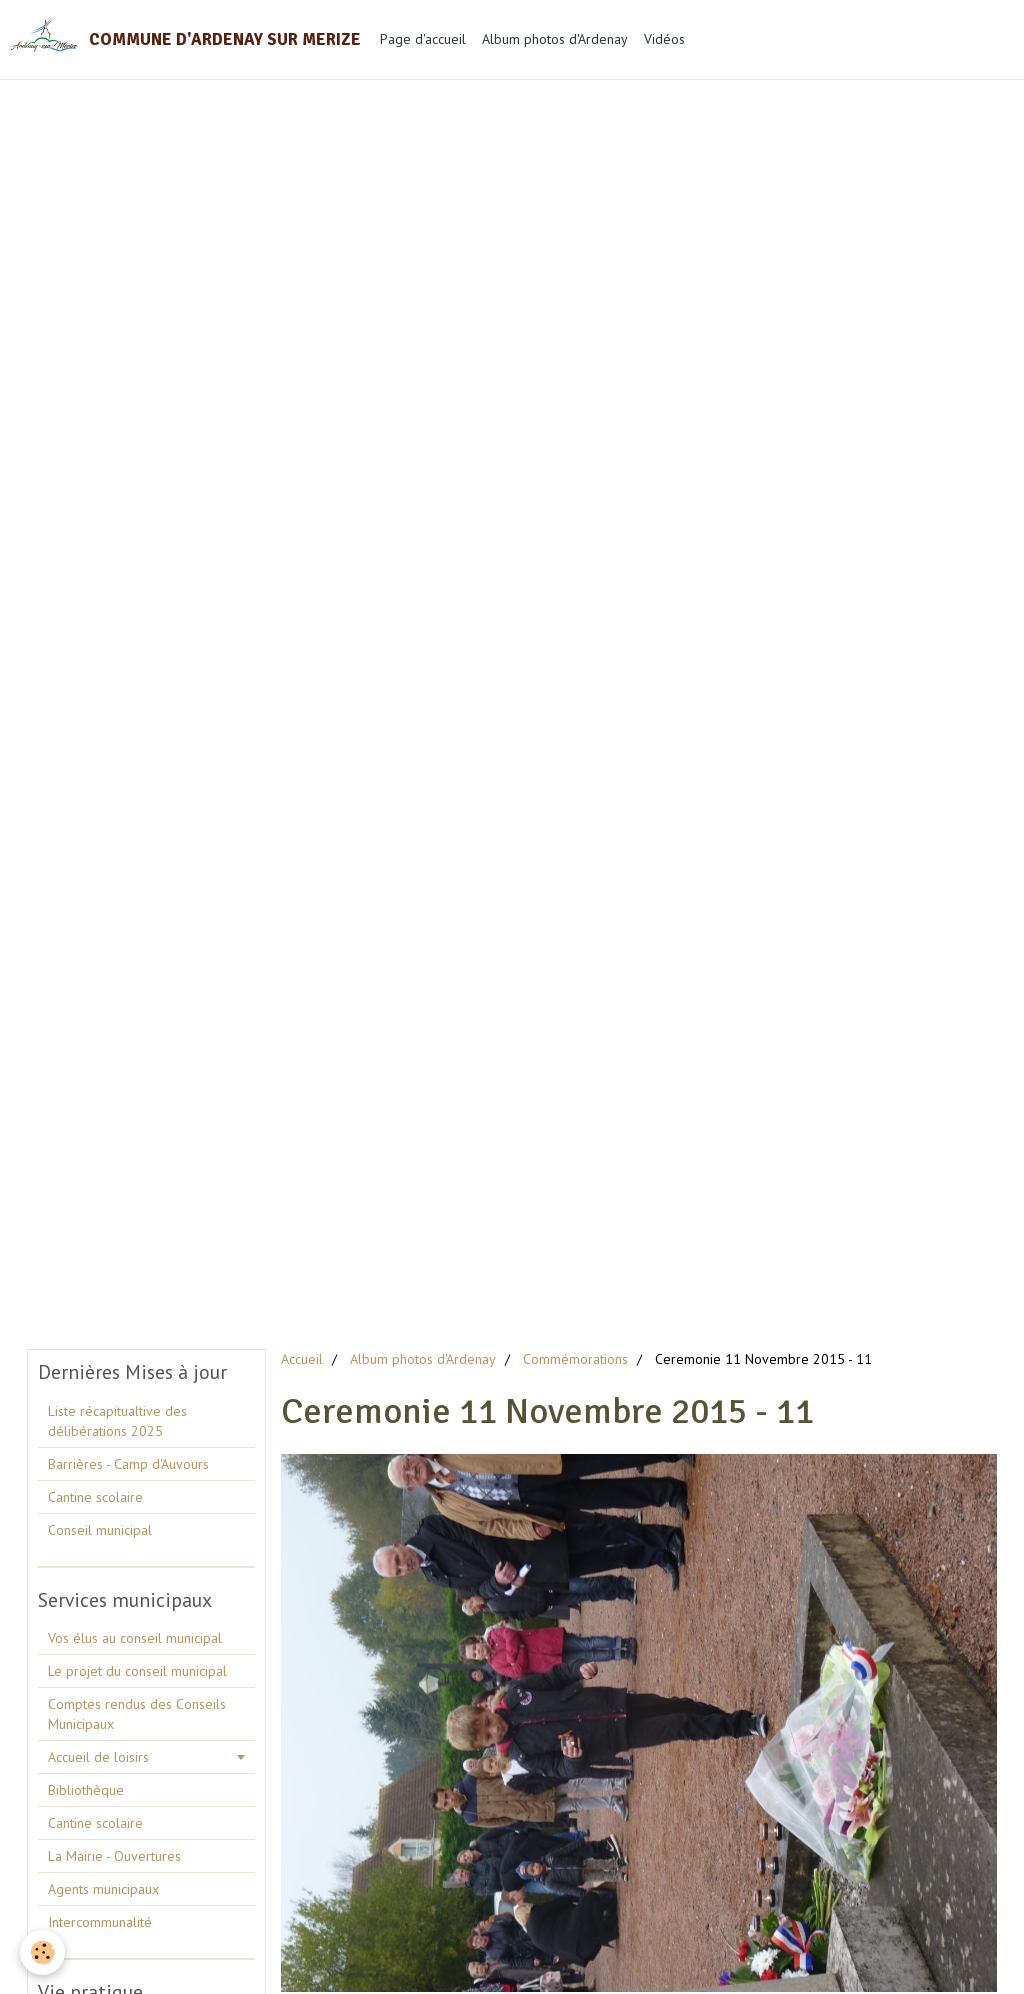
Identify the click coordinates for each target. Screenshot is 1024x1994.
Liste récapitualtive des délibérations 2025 (117, 1421)
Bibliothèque (86, 1790)
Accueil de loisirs (98, 1757)
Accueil (302, 1359)
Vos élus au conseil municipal (135, 1638)
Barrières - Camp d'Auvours (128, 1464)
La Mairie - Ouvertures (114, 1856)
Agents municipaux (103, 1889)
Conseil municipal (100, 1530)
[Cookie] (42, 1952)
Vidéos (664, 39)
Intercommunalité (100, 1922)
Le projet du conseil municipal (137, 1671)
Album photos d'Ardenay (555, 39)
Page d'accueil (423, 39)
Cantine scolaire (95, 1497)
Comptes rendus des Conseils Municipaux (137, 1714)
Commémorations (575, 1359)
